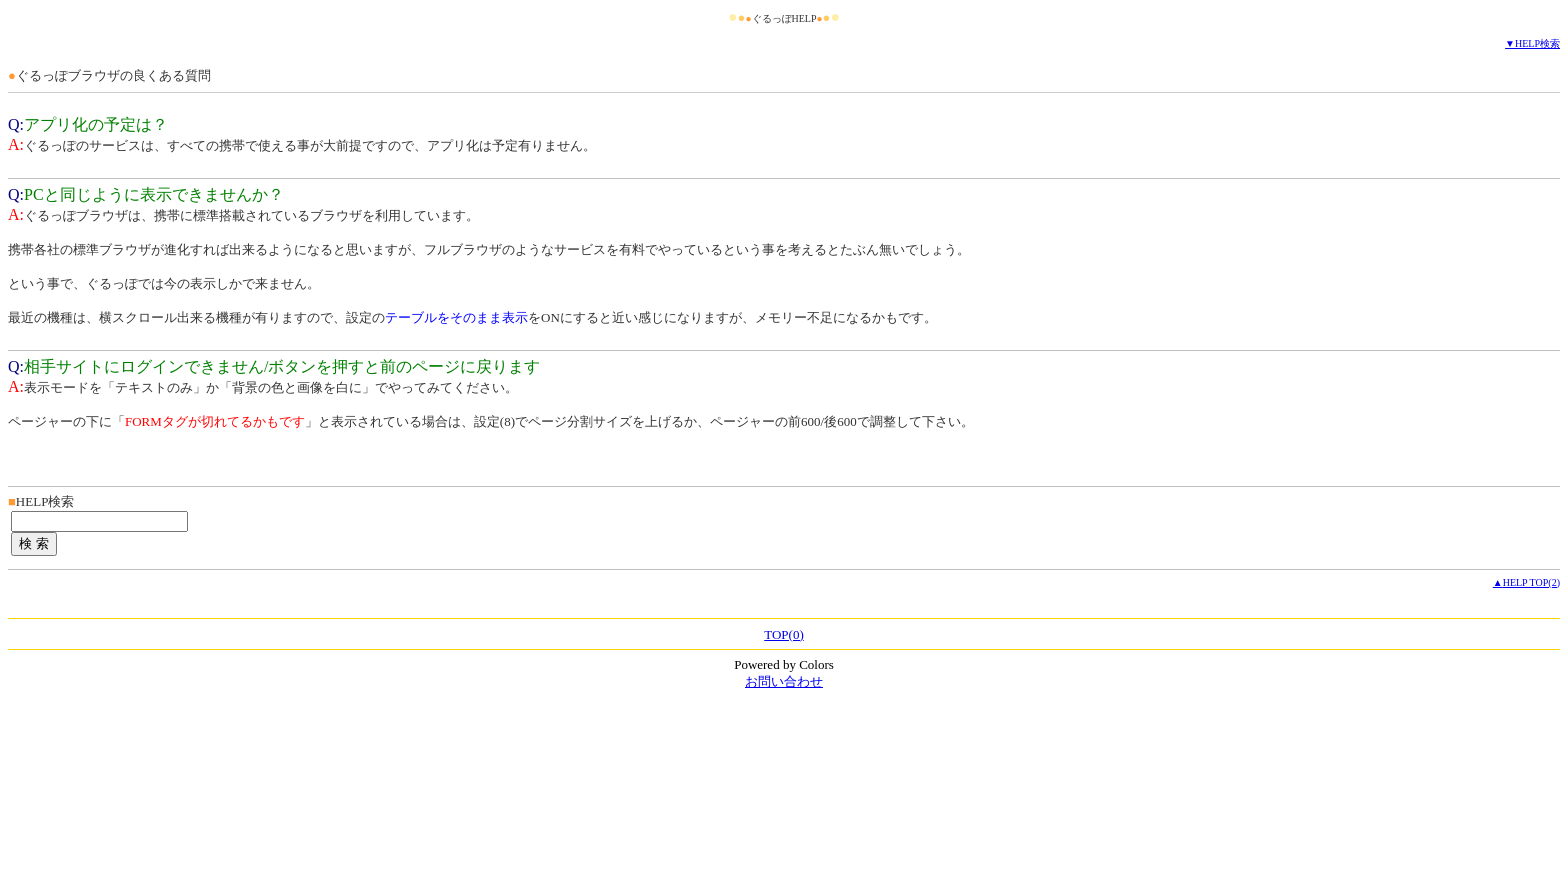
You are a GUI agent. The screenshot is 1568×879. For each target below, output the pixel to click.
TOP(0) (783, 634)
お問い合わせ (784, 681)
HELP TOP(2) (1531, 582)
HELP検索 (1537, 43)
